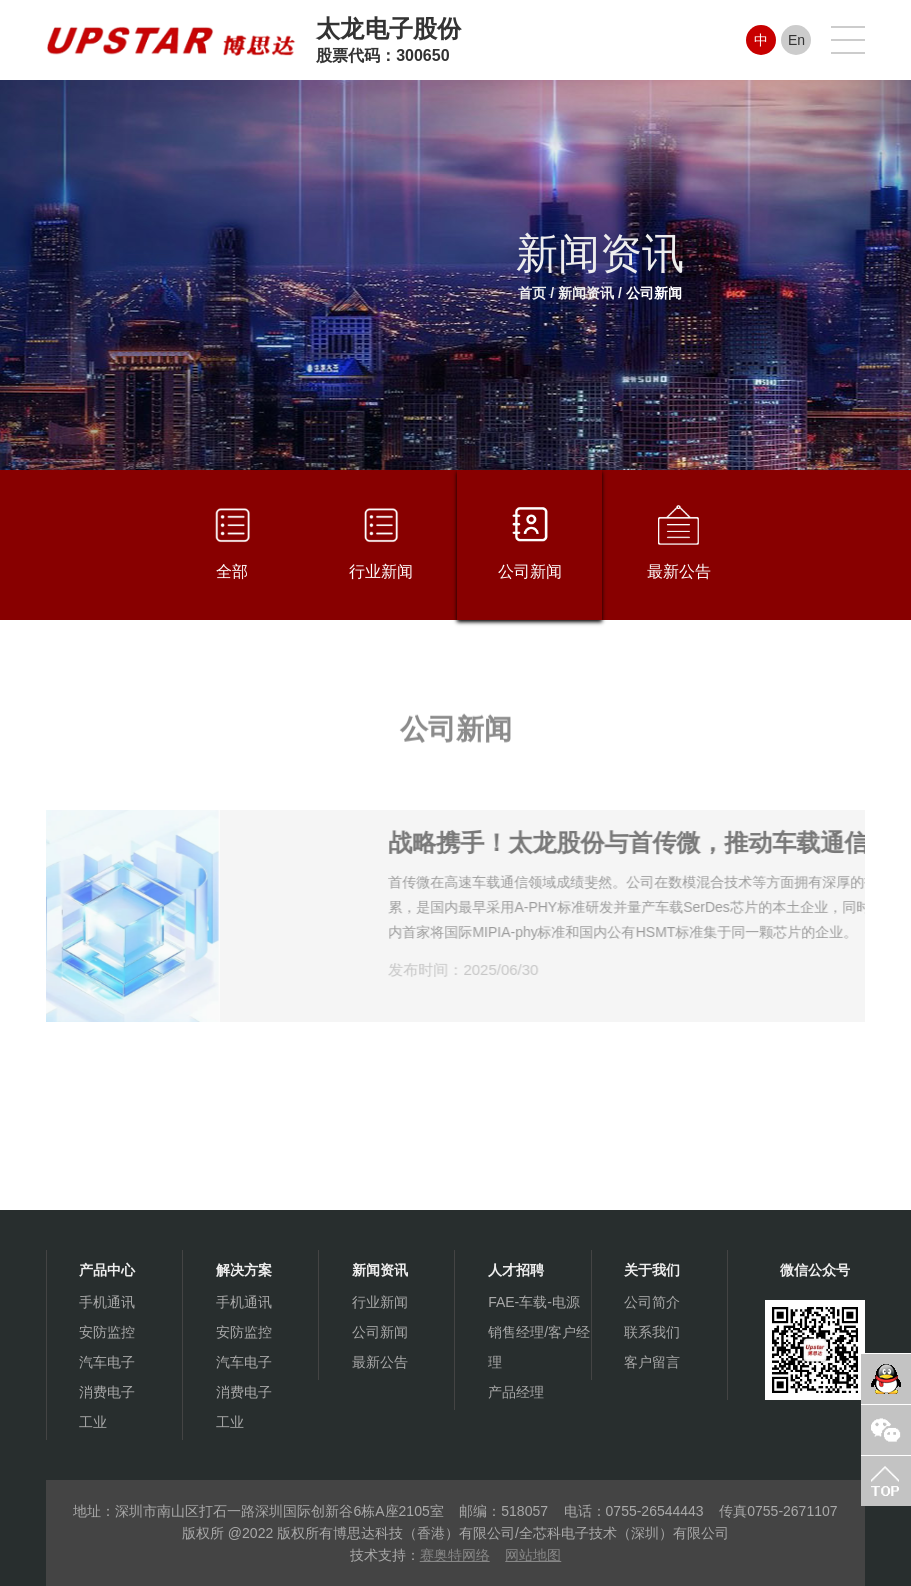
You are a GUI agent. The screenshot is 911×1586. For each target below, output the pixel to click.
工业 (93, 1422)
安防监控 (107, 1332)
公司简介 (652, 1302)
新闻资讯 (586, 293)
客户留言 (652, 1362)
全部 (232, 542)
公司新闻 (654, 293)
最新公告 (679, 542)
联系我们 (652, 1332)
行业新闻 (381, 542)
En (796, 40)
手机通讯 (107, 1302)
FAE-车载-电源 (534, 1302)
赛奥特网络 (455, 1555)
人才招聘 (516, 1270)
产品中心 (107, 1270)
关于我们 (652, 1270)
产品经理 (516, 1392)
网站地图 (533, 1555)
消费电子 (107, 1392)
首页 (532, 293)
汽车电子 (107, 1362)
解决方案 (244, 1270)
